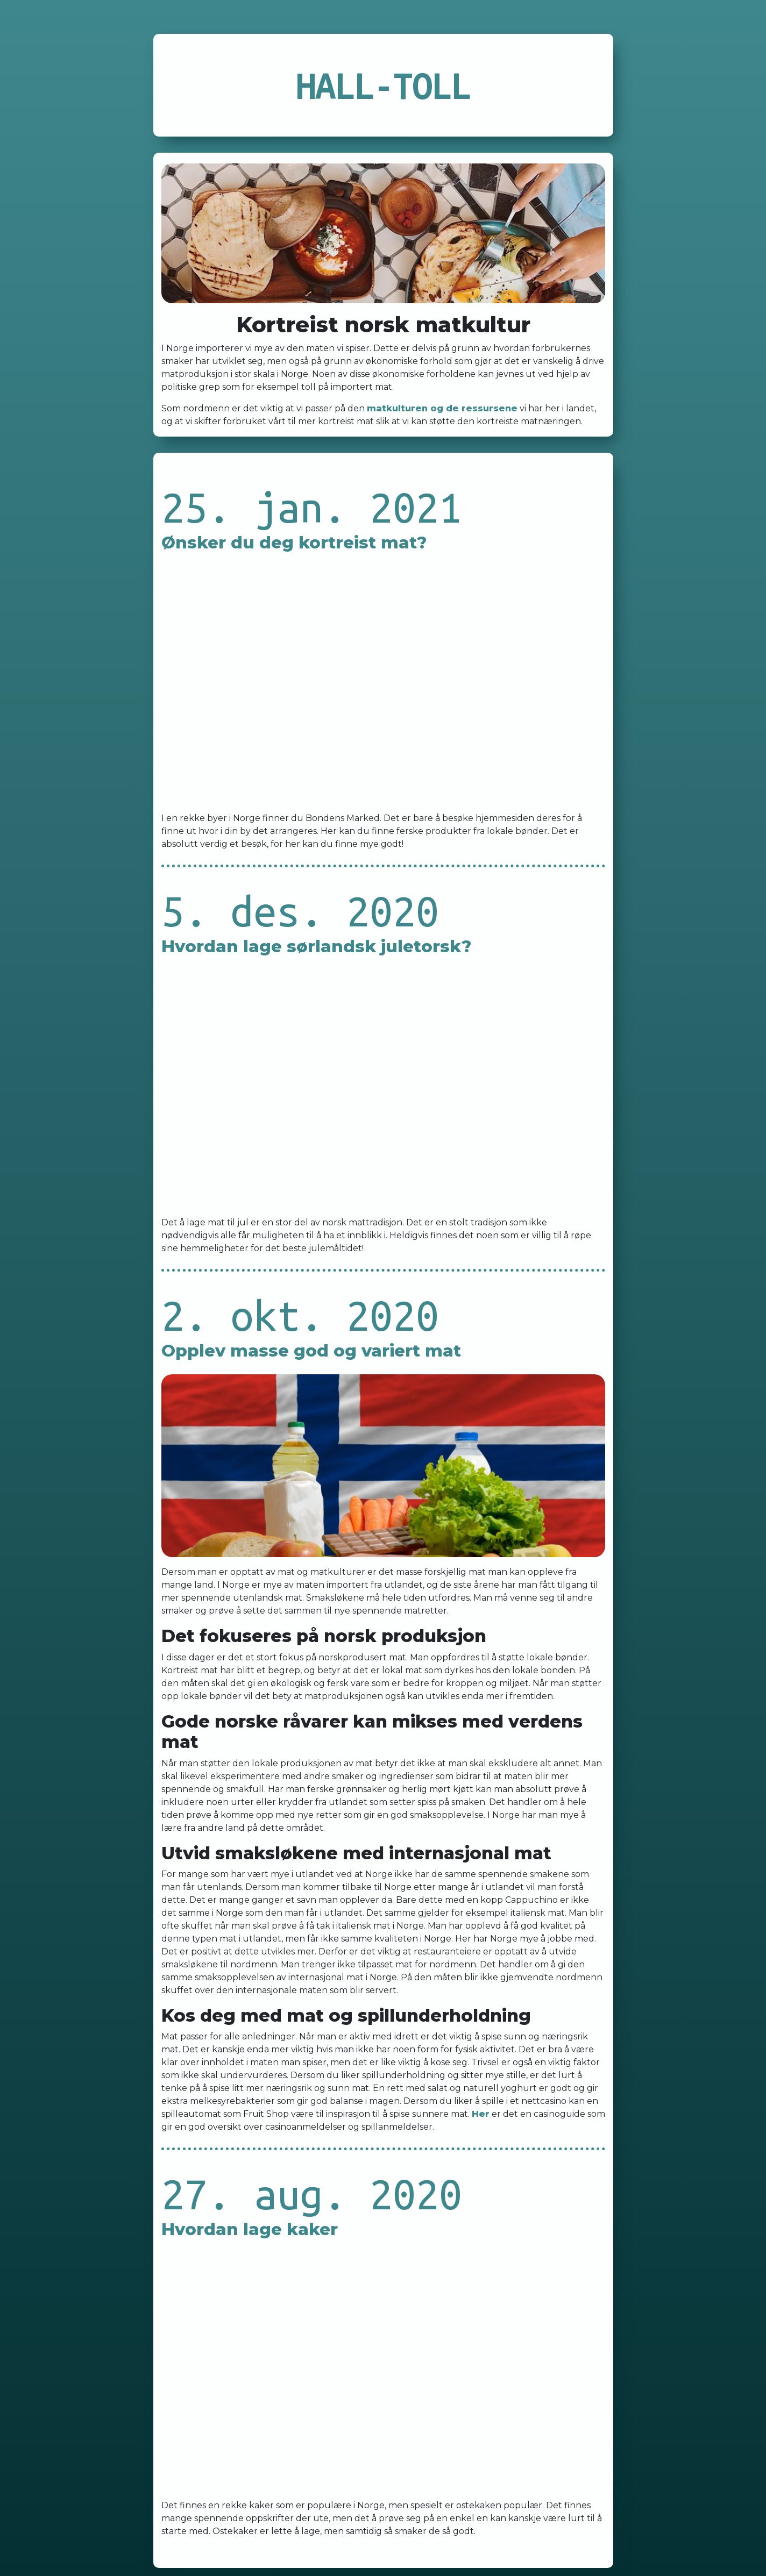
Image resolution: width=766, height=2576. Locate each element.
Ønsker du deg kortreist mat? (294, 542)
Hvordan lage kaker (249, 2229)
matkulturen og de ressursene (442, 408)
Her (481, 2114)
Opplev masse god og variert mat (311, 1350)
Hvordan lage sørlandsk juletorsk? (316, 946)
